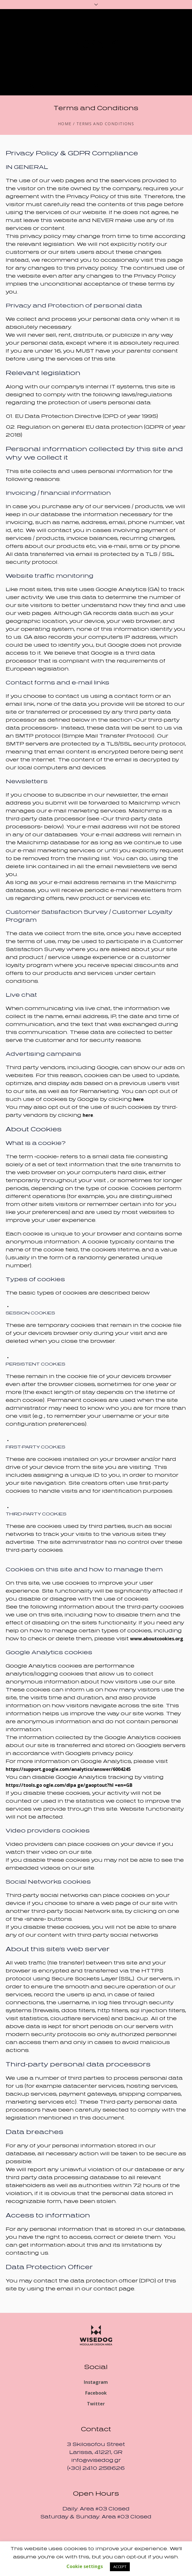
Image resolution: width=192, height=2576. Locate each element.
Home (65, 123)
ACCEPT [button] (119, 2566)
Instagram (96, 2382)
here (138, 1099)
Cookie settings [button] (84, 2566)
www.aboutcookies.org (156, 1638)
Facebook (96, 2393)
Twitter (96, 2404)
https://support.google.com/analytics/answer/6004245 (68, 1769)
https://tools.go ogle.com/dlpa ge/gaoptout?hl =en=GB (69, 1785)
